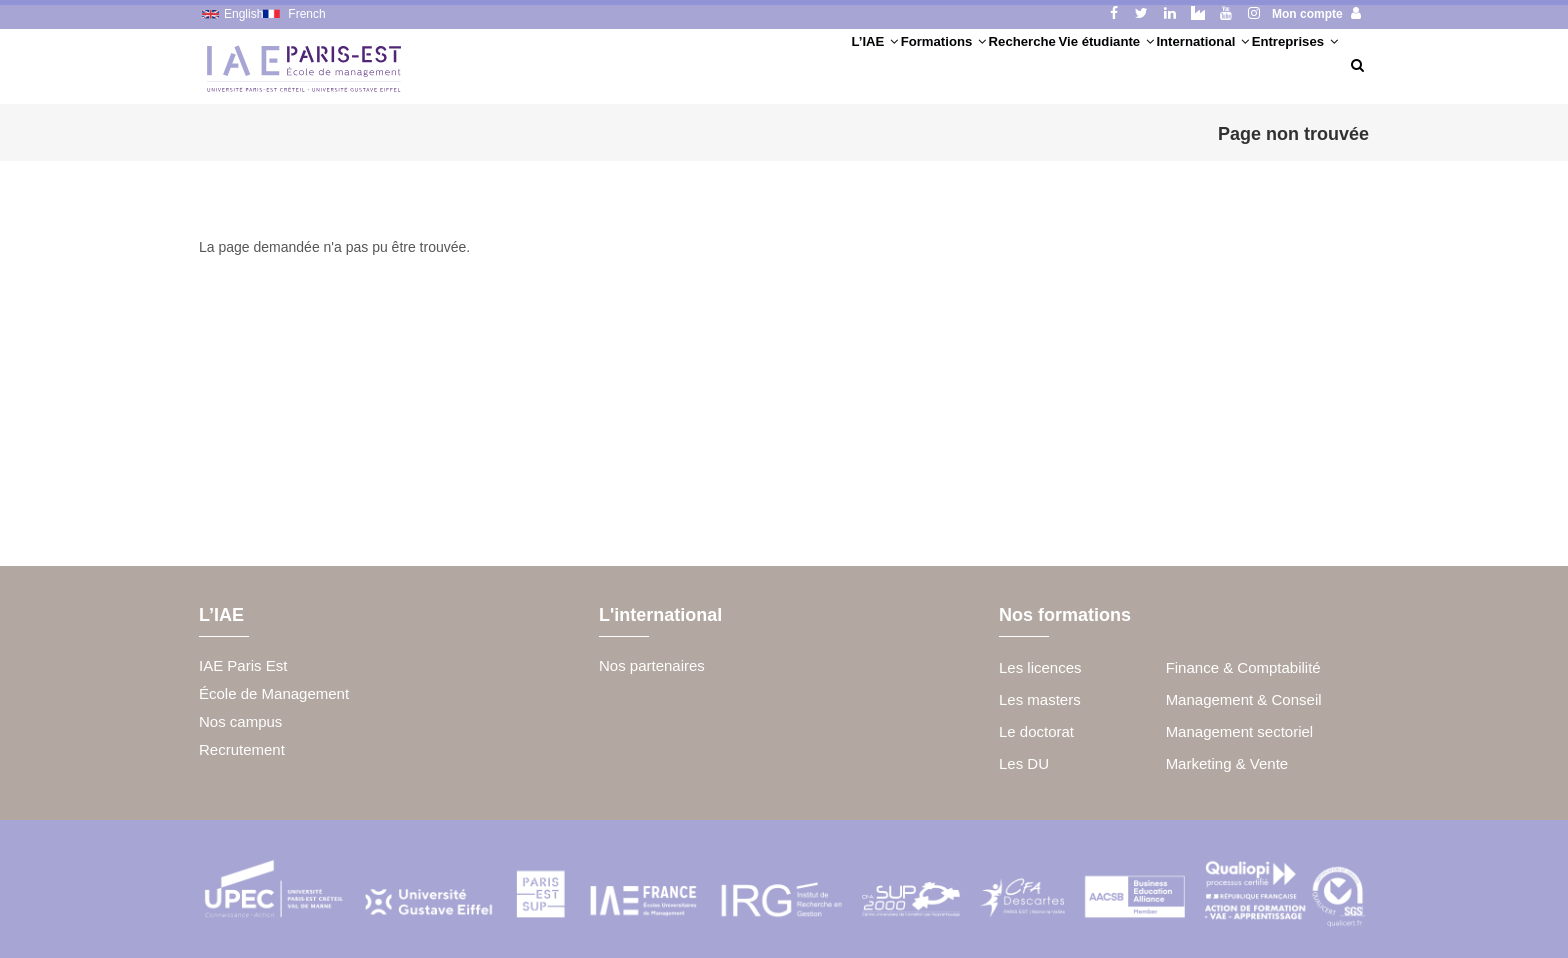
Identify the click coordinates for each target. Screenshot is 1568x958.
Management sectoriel (1240, 731)
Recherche (881, 64)
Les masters (1040, 699)
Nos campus (240, 721)
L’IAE (659, 64)
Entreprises (1274, 64)
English (243, 14)
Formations (764, 64)
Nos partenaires (652, 665)
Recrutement (242, 749)
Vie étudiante (1004, 64)
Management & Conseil (1244, 699)
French (306, 14)
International (1142, 64)
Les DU (1024, 763)
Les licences (1040, 667)
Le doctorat (1036, 731)
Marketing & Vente (1227, 763)
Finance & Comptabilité (1243, 667)
